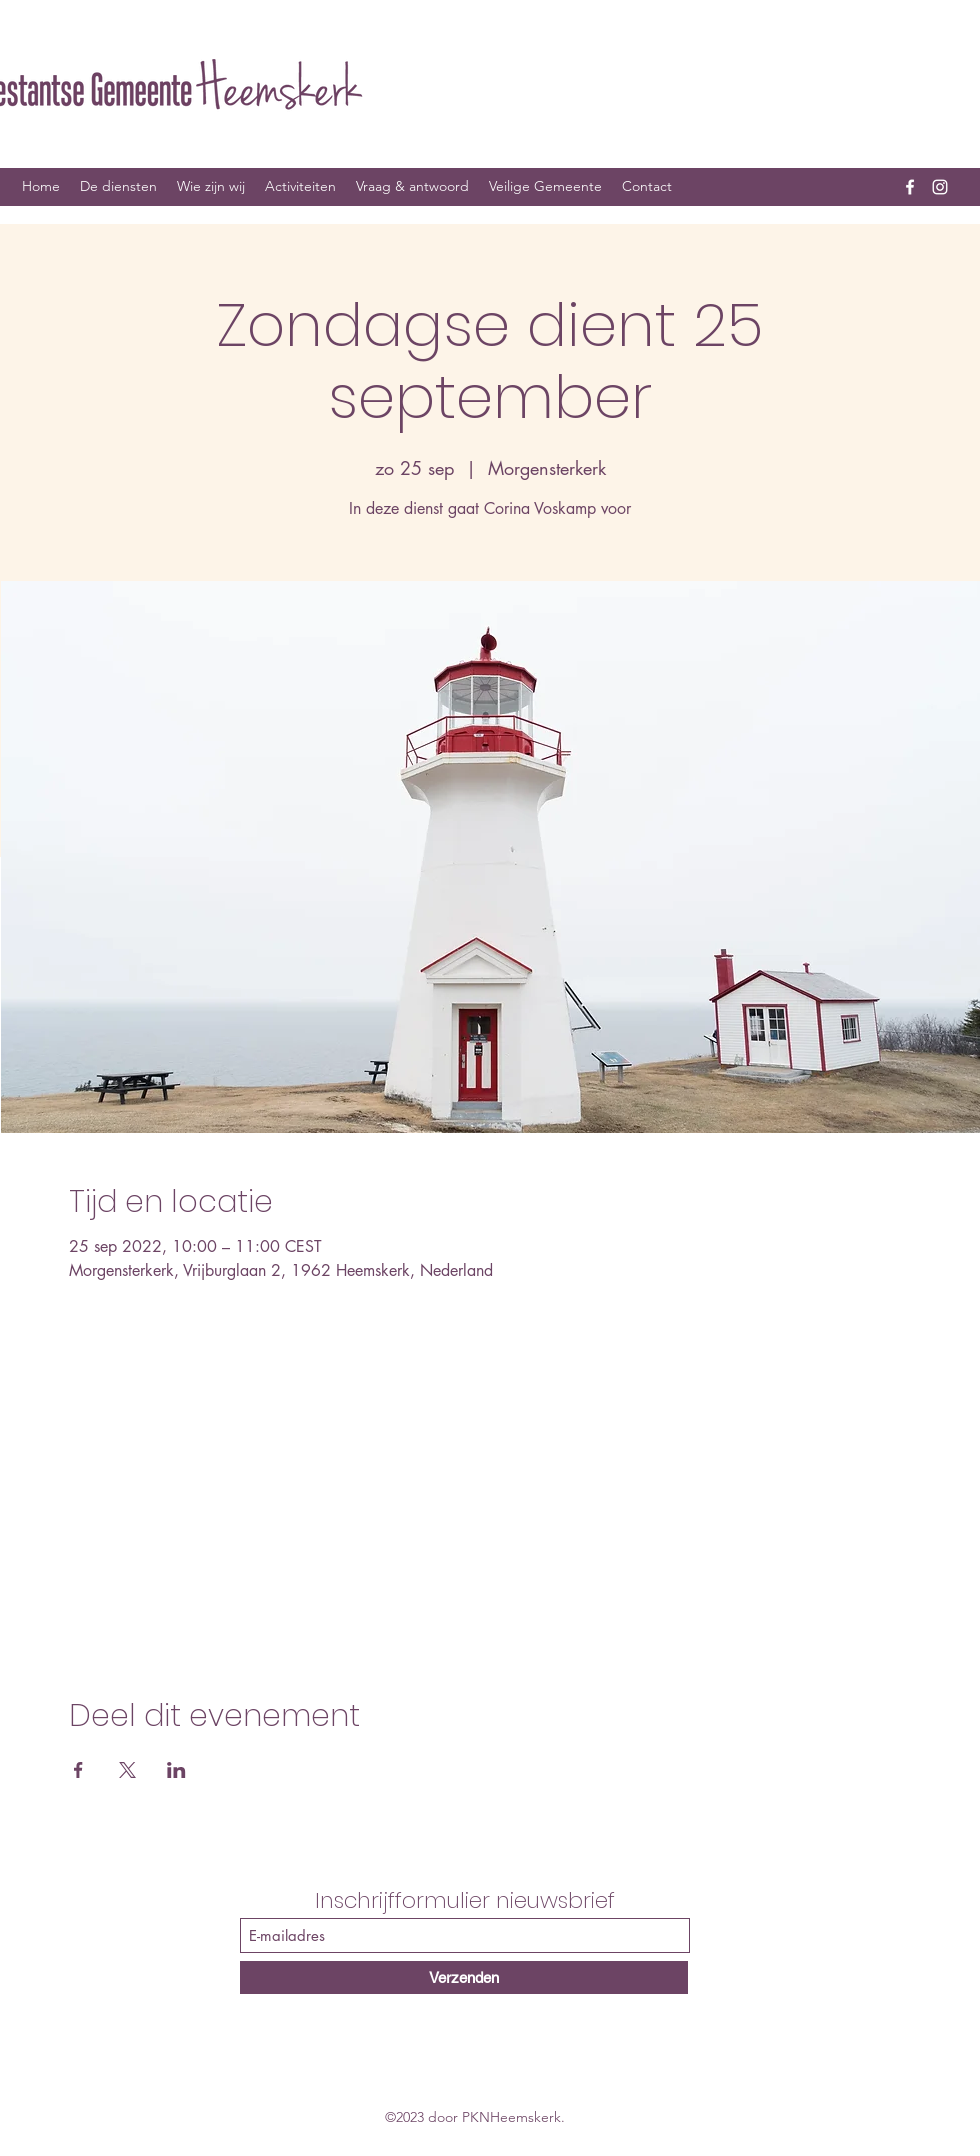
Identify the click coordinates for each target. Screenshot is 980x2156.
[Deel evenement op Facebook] (78, 1770)
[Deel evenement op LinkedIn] (176, 1770)
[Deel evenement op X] (127, 1770)
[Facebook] (910, 187)
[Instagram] (940, 187)
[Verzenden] (464, 1977)
